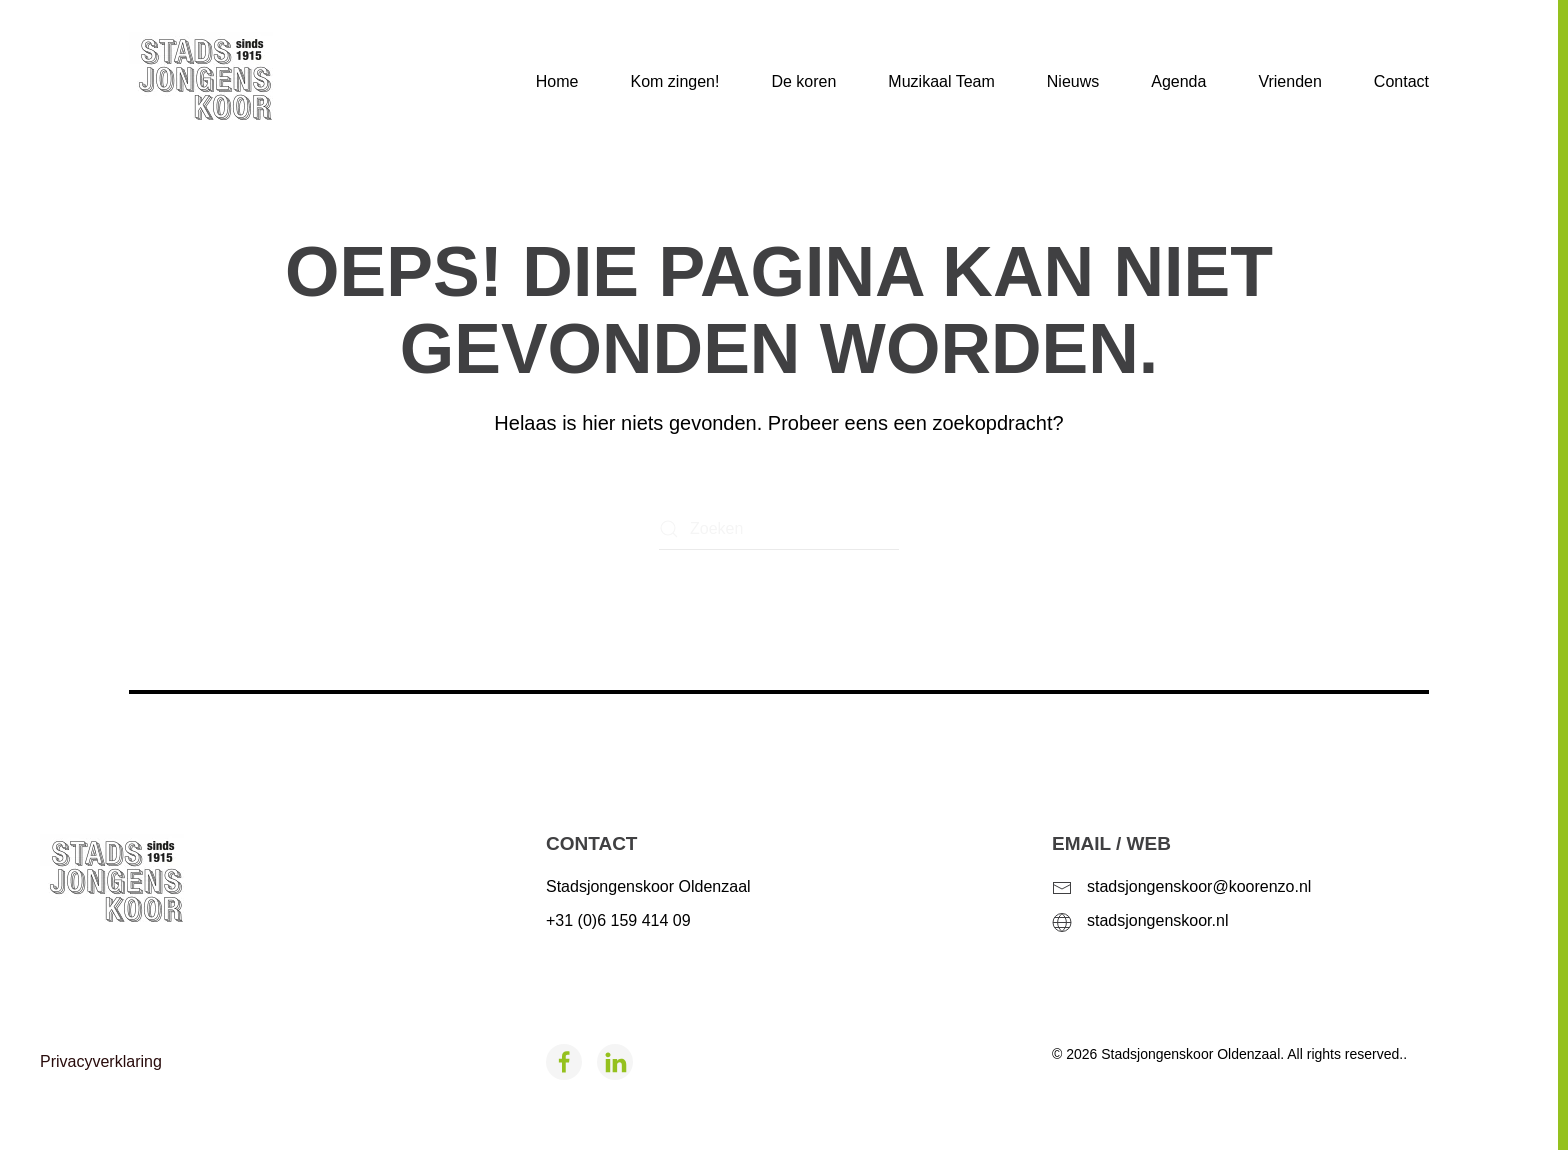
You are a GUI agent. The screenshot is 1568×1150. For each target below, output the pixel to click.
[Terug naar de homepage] (233, 82)
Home (557, 81)
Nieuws (1073, 81)
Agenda (1178, 81)
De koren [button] (803, 81)
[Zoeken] (779, 529)
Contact (1401, 81)
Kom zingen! (674, 81)
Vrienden (1289, 81)
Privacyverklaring (101, 1061)
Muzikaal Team (941, 81)
